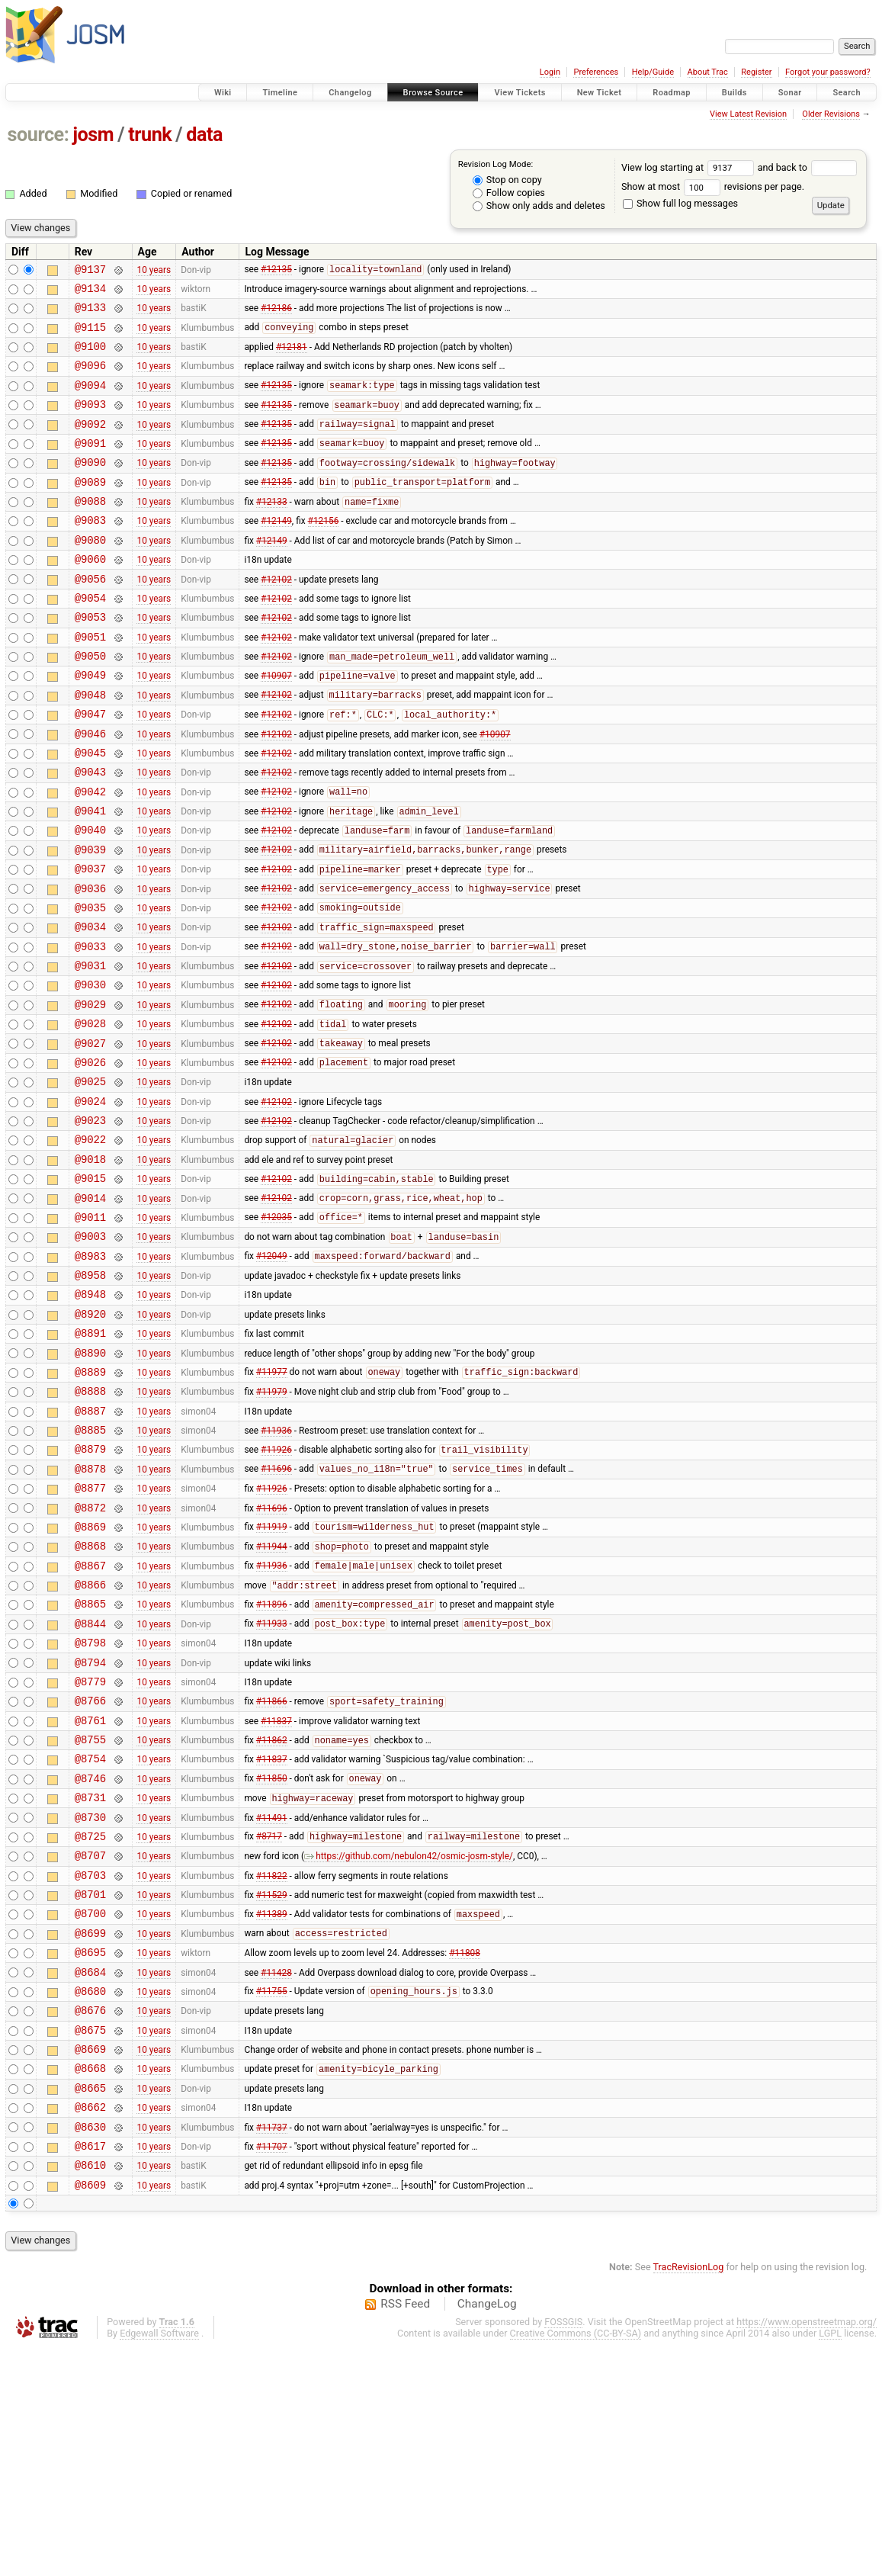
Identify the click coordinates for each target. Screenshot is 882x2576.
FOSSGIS (563, 2550)
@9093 (90, 422)
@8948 (90, 1417)
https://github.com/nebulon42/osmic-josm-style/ (408, 2045)
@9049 (90, 725)
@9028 (90, 1114)
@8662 (90, 2326)
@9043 (90, 833)
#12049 (271, 1375)
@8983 (90, 1374)
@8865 (90, 1763)
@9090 (90, 487)
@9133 (90, 314)
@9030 (90, 1071)
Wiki (223, 93)
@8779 (90, 1850)
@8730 (90, 2002)
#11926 (276, 1591)
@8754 (90, 1936)
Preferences (595, 72)
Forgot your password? (828, 72)
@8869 (90, 1677)
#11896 (271, 1764)
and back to (808, 167)
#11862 (271, 1916)
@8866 (90, 1742)
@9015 (90, 1287)
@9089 (90, 509)
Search (846, 93)
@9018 (90, 1266)
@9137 (90, 271)
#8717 (269, 2024)
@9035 (90, 985)
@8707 (90, 2045)
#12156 (323, 552)
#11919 (271, 1677)
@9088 (90, 530)
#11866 (271, 1873)
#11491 (271, 2001)
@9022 (90, 1244)
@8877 (90, 1634)
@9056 (90, 617)
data (204, 135)
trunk (150, 135)
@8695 (90, 2153)
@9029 (90, 1093)
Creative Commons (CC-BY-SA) (576, 2562)
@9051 (90, 682)
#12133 (271, 531)
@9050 (90, 703)
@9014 (90, 1309)
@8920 (90, 1439)
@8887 (90, 1547)
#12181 (291, 357)
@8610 (90, 2391)
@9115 (90, 336)
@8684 (90, 2175)
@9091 (90, 465)
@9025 (90, 1179)
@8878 (90, 1612)
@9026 (90, 1158)
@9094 (90, 400)
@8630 (90, 2348)
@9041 (90, 876)
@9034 (90, 1006)
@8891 (90, 1460)
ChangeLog (487, 2532)
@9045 (90, 812)
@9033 (90, 1028)
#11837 (276, 1893)
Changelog (350, 93)
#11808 (464, 2153)
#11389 (271, 2110)
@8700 (90, 2109)
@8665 (90, 2305)
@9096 (90, 378)
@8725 (90, 2023)
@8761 (90, 1894)
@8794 (90, 1829)
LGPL (830, 2562)
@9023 (90, 1223)
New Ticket (599, 93)
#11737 (271, 2348)
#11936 (276, 1569)
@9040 (90, 898)
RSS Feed (405, 2532)
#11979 (271, 1526)
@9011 (90, 1331)
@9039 (90, 920)
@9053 (90, 660)
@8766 (90, 1872)
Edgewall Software (159, 2562)
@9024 (90, 1201)
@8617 (90, 2369)
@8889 (90, 1504)
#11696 (276, 1613)
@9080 (90, 574)
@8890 (90, 1483)
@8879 (90, 1590)
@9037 (90, 941)
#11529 (271, 2088)
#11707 (271, 2369)
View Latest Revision (748, 114)
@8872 (90, 1656)
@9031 (90, 1049)
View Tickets (519, 93)
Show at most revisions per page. (712, 186)
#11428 (276, 2175)
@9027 (90, 1136)
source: (38, 135)
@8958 (90, 1396)
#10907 (276, 726)
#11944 (271, 1699)
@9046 (90, 790)
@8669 (90, 2261)
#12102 (276, 617)
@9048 (90, 747)
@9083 (90, 551)
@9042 (90, 855)
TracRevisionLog (688, 2495)
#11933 (271, 1786)
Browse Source (433, 93)
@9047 (90, 768)
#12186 (276, 314)
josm (93, 135)
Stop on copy (507, 179)
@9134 (90, 292)
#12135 (276, 271)
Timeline (279, 93)
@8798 (90, 1807)
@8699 (90, 2132)
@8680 (90, 2196)
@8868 (90, 1698)
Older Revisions (831, 114)
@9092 (90, 444)
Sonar (790, 93)
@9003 (90, 1352)
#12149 (276, 552)
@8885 (90, 1569)
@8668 (90, 2283)
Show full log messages (680, 203)
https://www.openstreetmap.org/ (806, 2550)
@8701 (90, 2088)
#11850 (271, 1959)
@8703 (90, 2067)
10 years (153, 270)
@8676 (90, 2218)
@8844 (90, 1785)
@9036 (90, 963)
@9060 (90, 595)
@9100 (90, 357)
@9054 (90, 638)
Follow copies (509, 192)
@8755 (90, 1915)
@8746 (90, 1958)
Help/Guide (653, 72)
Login (550, 72)
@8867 (90, 1721)
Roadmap (672, 93)
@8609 (90, 2413)
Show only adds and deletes (539, 205)
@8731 (90, 1980)
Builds (734, 93)
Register (756, 72)
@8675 (90, 2240)
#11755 (271, 2197)
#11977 (271, 1504)
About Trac (708, 72)
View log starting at (689, 167)
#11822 (271, 2066)
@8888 (90, 1525)
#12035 (276, 1331)
